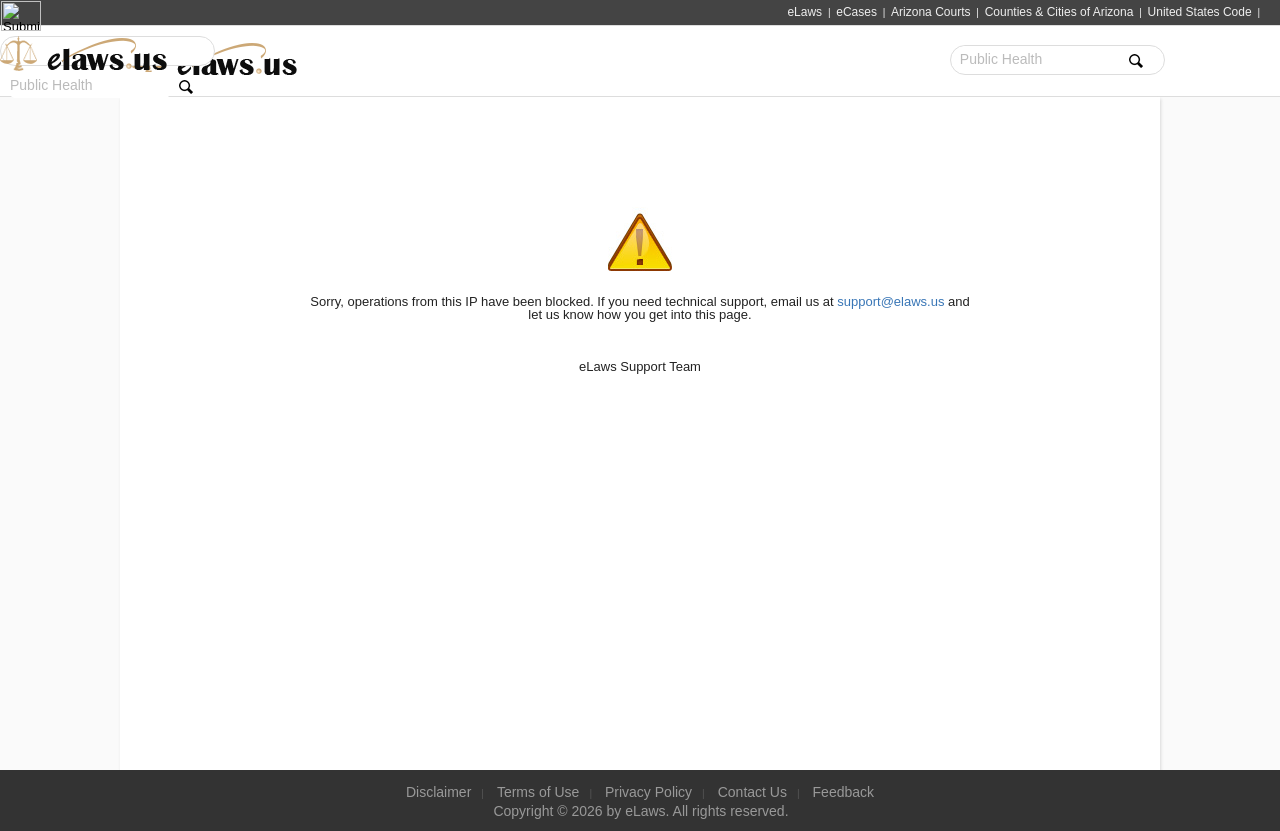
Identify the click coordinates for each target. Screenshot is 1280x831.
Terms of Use (538, 792)
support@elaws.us (890, 301)
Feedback (843, 792)
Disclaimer (438, 792)
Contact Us (752, 792)
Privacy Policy (648, 792)
